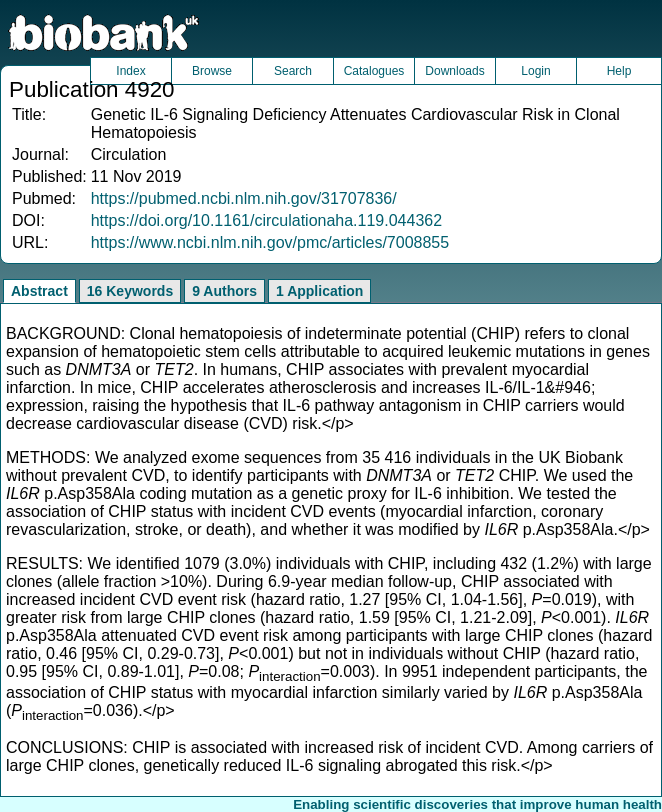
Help (619, 71)
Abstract (39, 291)
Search (293, 71)
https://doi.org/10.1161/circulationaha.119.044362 (266, 220)
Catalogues (374, 71)
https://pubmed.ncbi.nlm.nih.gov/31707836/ (244, 198)
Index (130, 71)
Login (535, 71)
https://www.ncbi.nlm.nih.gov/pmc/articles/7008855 (270, 242)
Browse (212, 71)
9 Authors (224, 291)
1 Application (319, 291)
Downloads (454, 71)
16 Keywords (130, 291)
